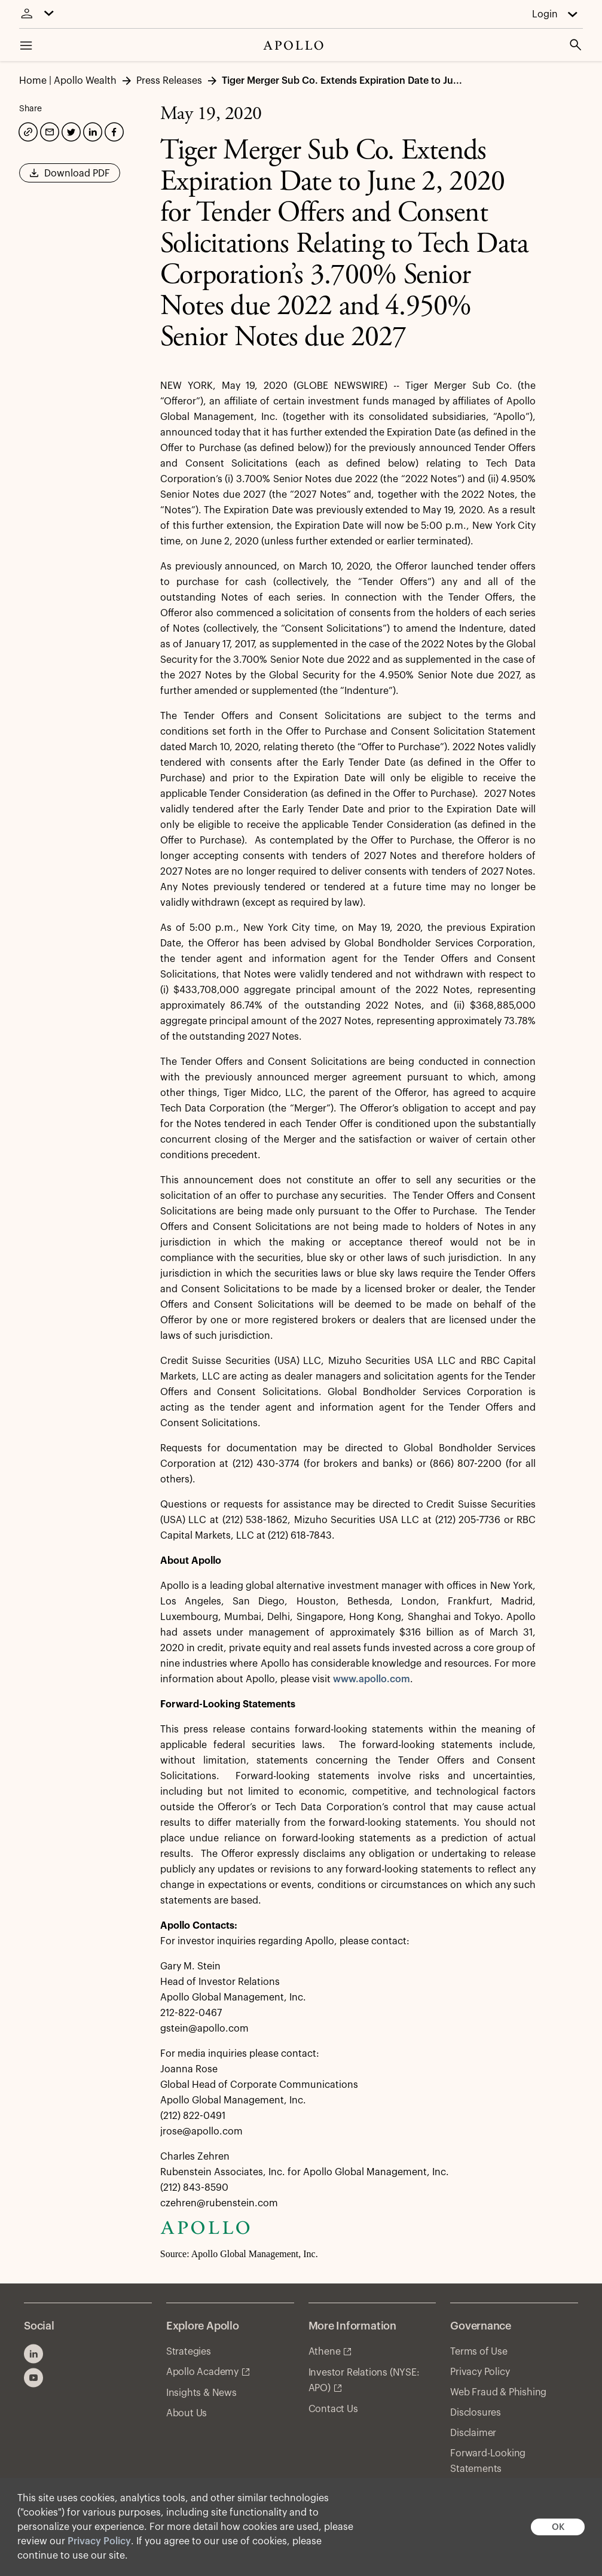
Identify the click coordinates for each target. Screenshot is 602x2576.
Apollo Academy (202, 2372)
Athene (324, 2351)
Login (545, 14)
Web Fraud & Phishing (498, 2392)
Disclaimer (473, 2433)
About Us (186, 2413)
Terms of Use (479, 2351)
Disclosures (475, 2412)
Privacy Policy (99, 2541)
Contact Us (333, 2409)
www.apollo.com (371, 1679)
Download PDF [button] (69, 177)
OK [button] (558, 2527)
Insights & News (201, 2393)
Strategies (188, 2351)
